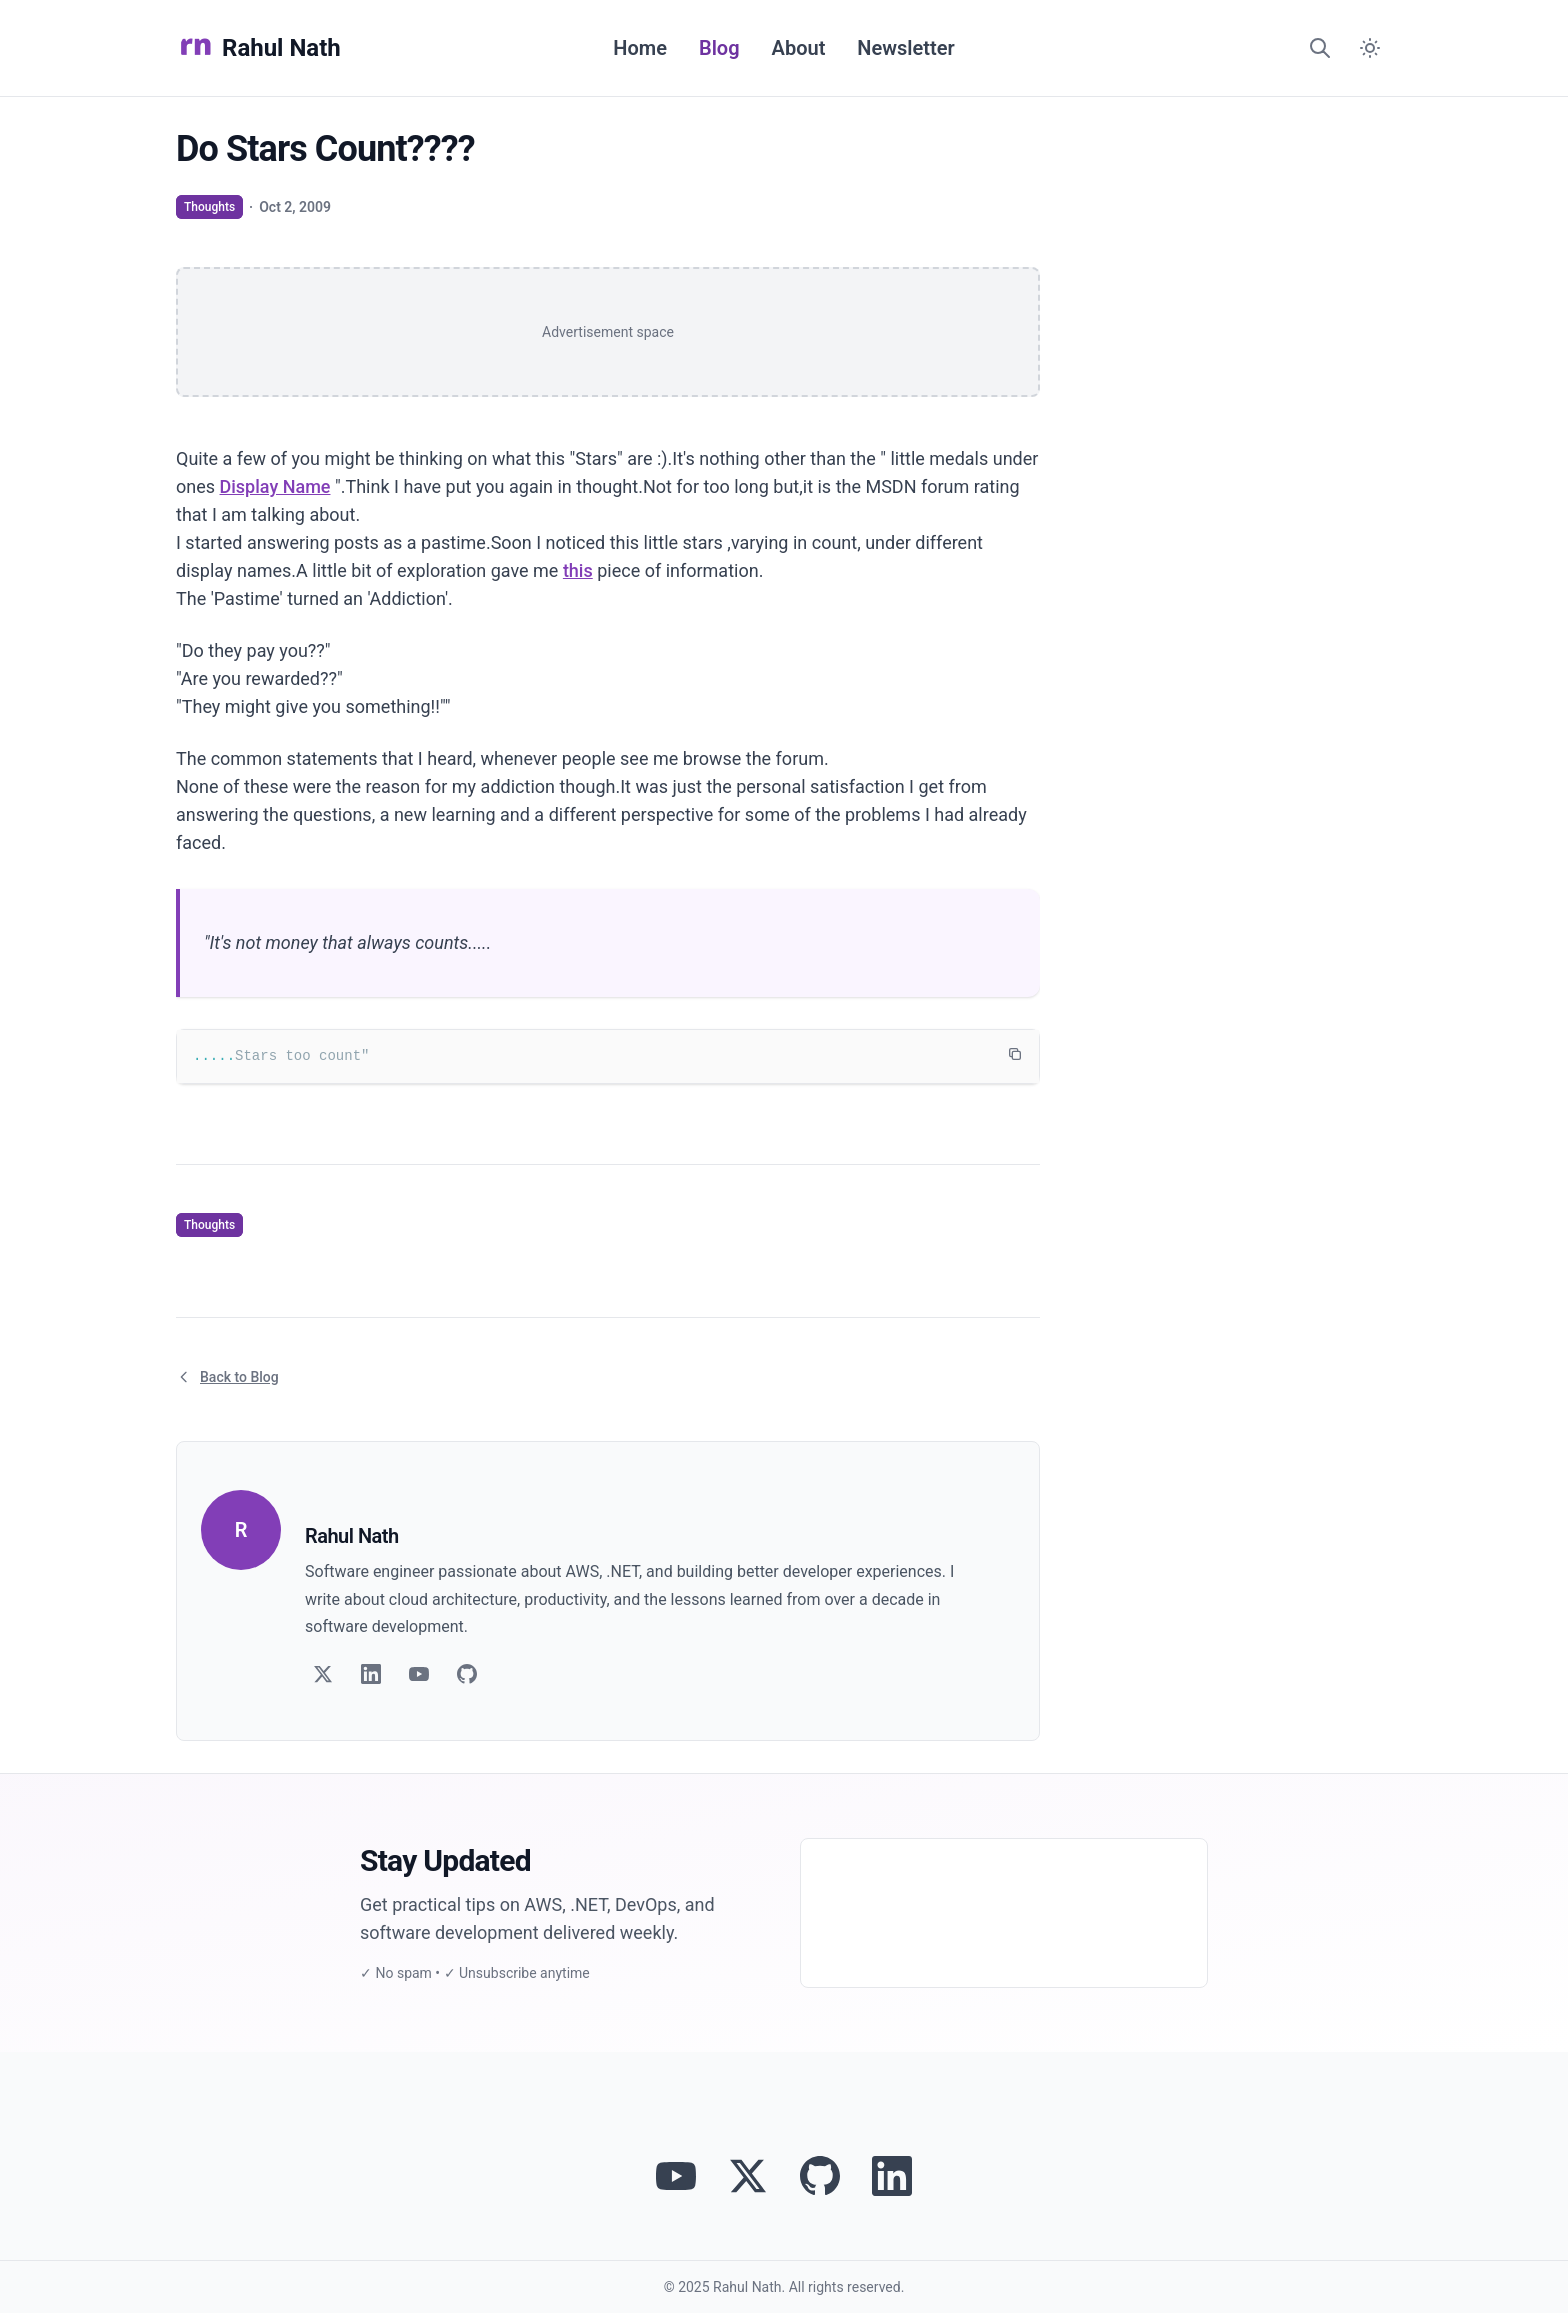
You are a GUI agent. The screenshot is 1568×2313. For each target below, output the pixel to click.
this (578, 570)
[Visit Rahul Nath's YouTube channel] (676, 2176)
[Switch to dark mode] (1370, 48)
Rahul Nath (258, 48)
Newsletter (905, 48)
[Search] (1320, 48)
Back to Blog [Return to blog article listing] (227, 1377)
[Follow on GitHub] (467, 1674)
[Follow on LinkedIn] (371, 1674)
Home (640, 48)
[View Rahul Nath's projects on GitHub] (820, 2176)
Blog (719, 48)
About (799, 48)
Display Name (275, 486)
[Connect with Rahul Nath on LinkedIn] (892, 2176)
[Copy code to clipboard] (1015, 1054)
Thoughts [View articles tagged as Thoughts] (209, 207)
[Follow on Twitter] (323, 1674)
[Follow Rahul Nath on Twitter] (748, 2176)
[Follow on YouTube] (419, 1674)
